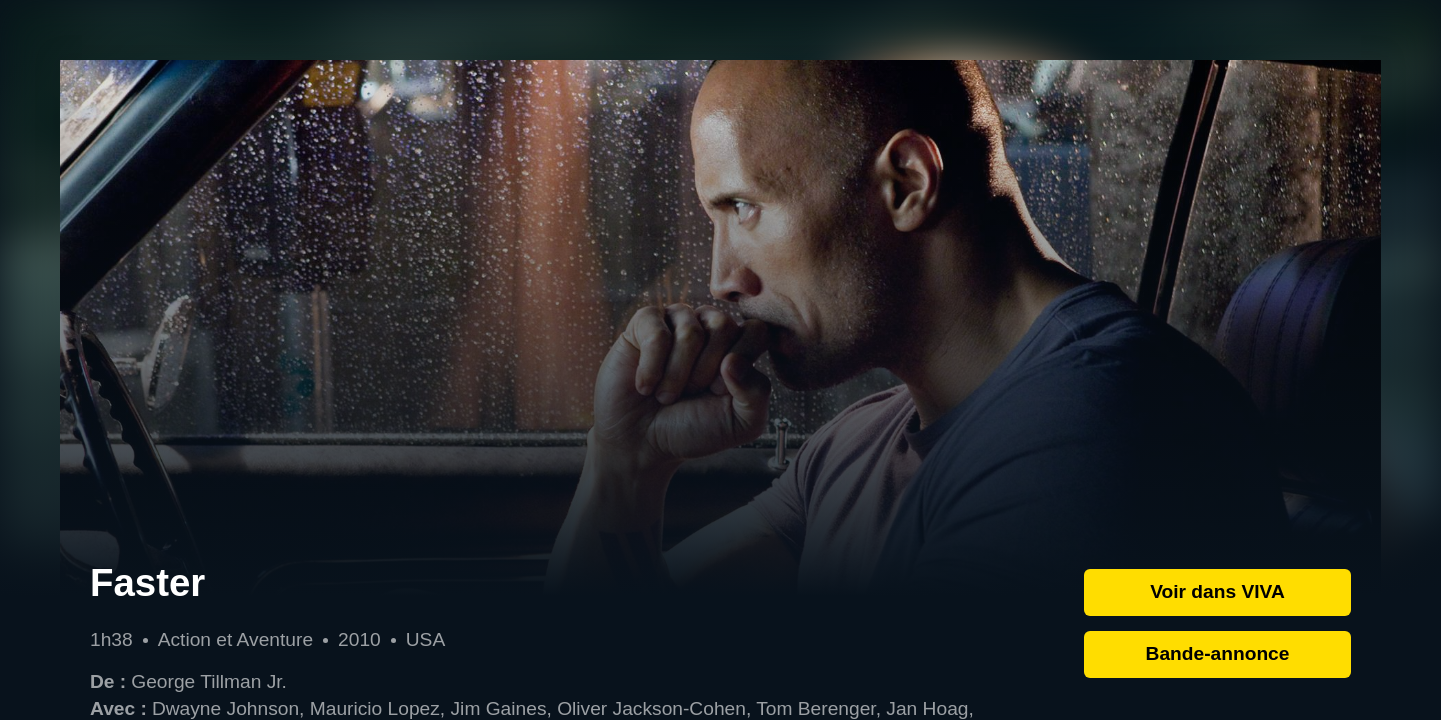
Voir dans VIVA (1217, 591)
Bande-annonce (1218, 653)
